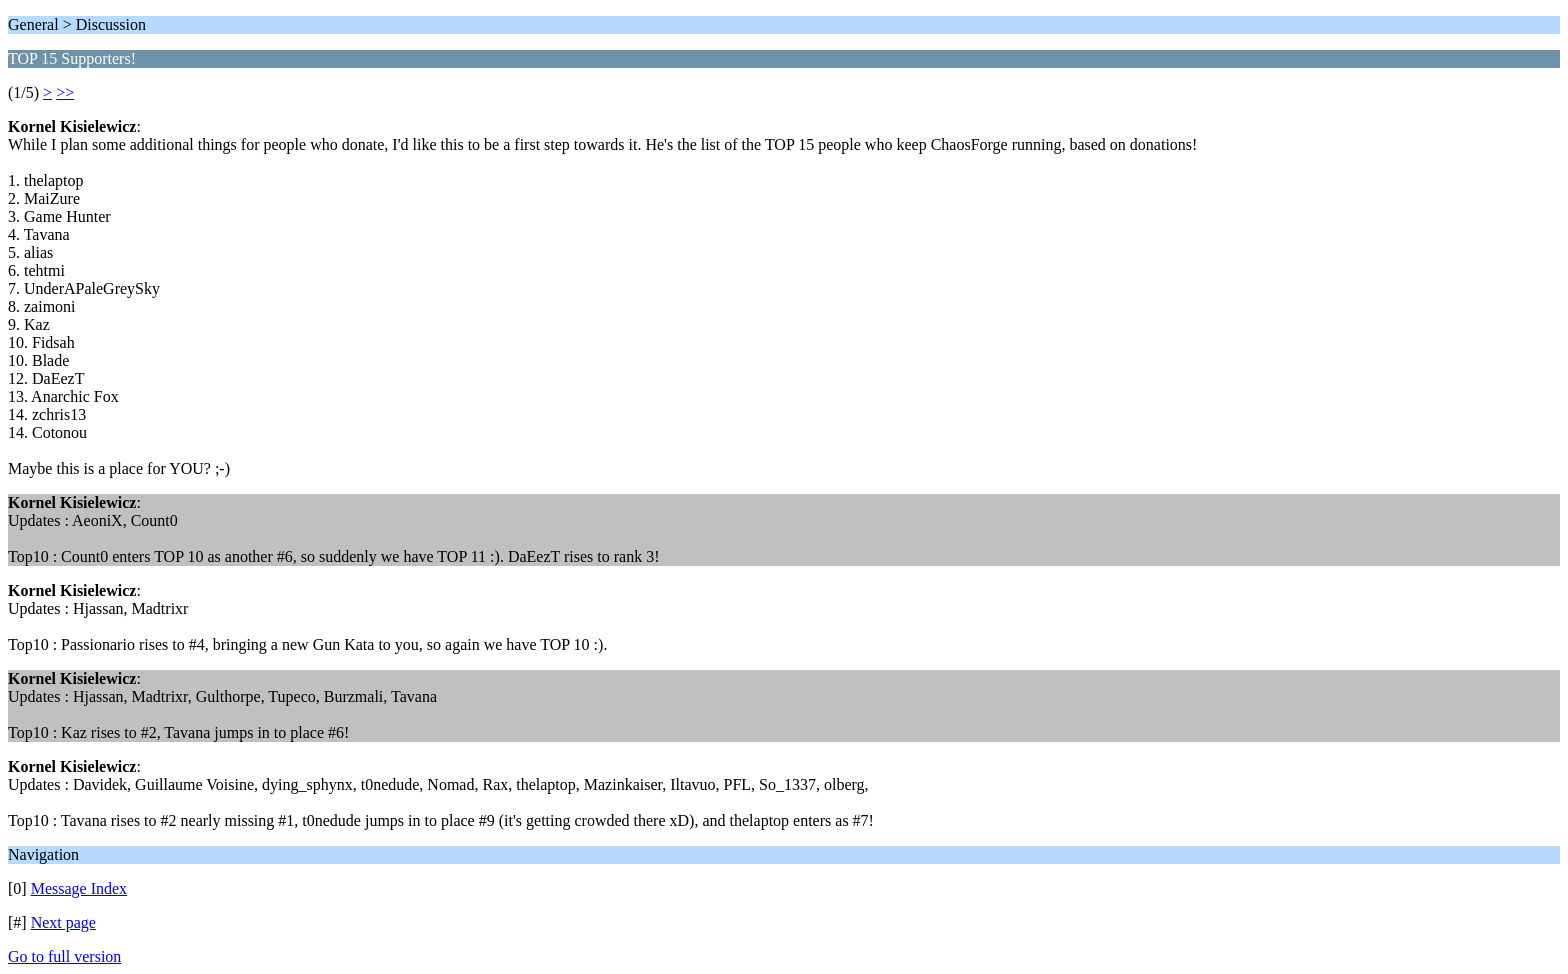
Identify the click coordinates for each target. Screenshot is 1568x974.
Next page (63, 922)
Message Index (79, 888)
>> (65, 92)
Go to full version (64, 956)
